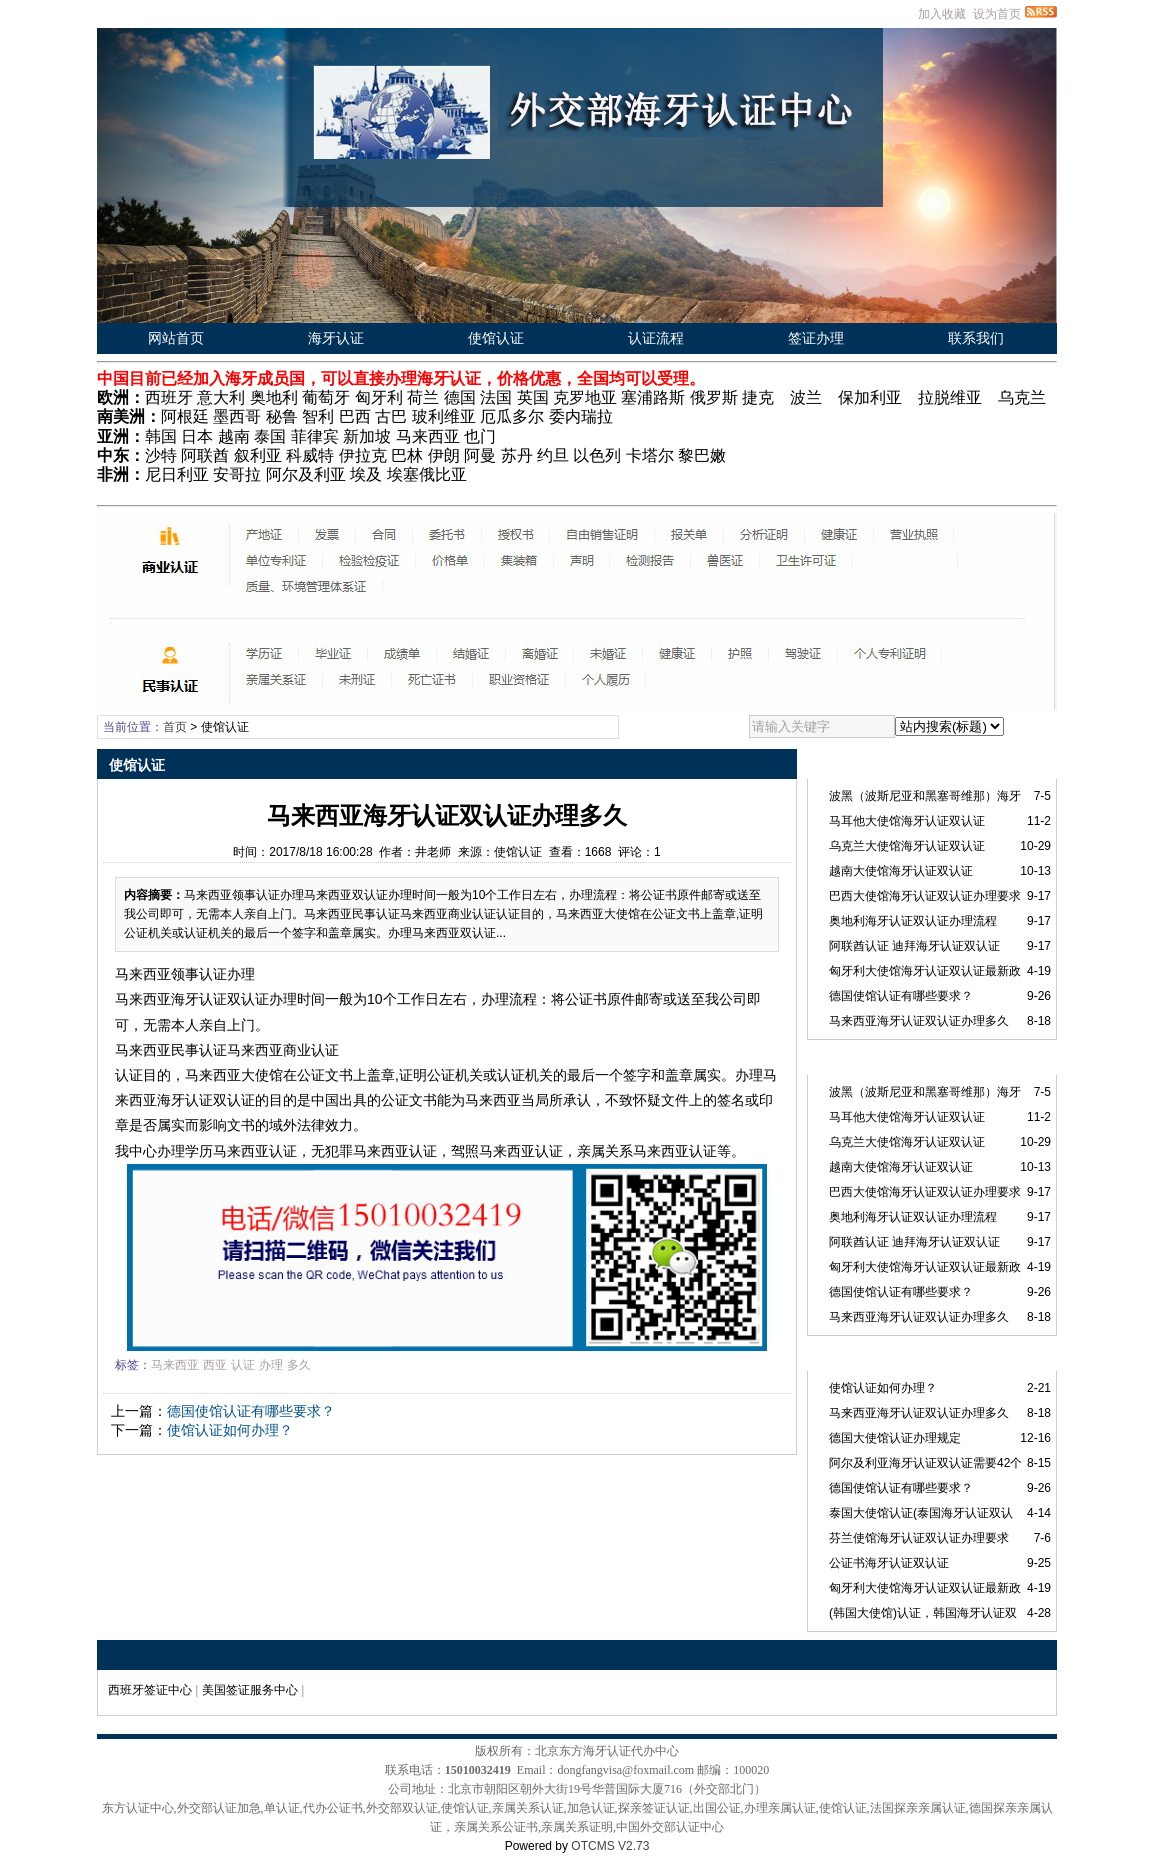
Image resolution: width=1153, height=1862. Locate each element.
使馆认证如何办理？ (230, 1430)
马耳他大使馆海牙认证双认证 (907, 821)
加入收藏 (942, 14)
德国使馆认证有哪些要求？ (251, 1411)
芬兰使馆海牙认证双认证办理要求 (919, 1538)
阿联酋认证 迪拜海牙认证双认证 (914, 946)
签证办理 (816, 338)
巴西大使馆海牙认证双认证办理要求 (925, 896)
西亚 (215, 1365)
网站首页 (176, 338)
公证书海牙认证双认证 (889, 1563)
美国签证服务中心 (250, 1690)
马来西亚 (175, 1365)
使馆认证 (496, 338)
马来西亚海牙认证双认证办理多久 (919, 1021)
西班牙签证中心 (150, 1690)
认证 (243, 1365)
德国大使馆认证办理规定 (895, 1438)
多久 (299, 1365)
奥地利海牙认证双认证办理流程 (913, 921)
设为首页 (997, 14)
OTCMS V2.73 (610, 1846)
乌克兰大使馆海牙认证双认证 (907, 846)
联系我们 (976, 338)
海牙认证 (336, 338)
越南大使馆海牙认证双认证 (901, 871)
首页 (175, 727)
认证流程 (656, 338)
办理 (271, 1365)
